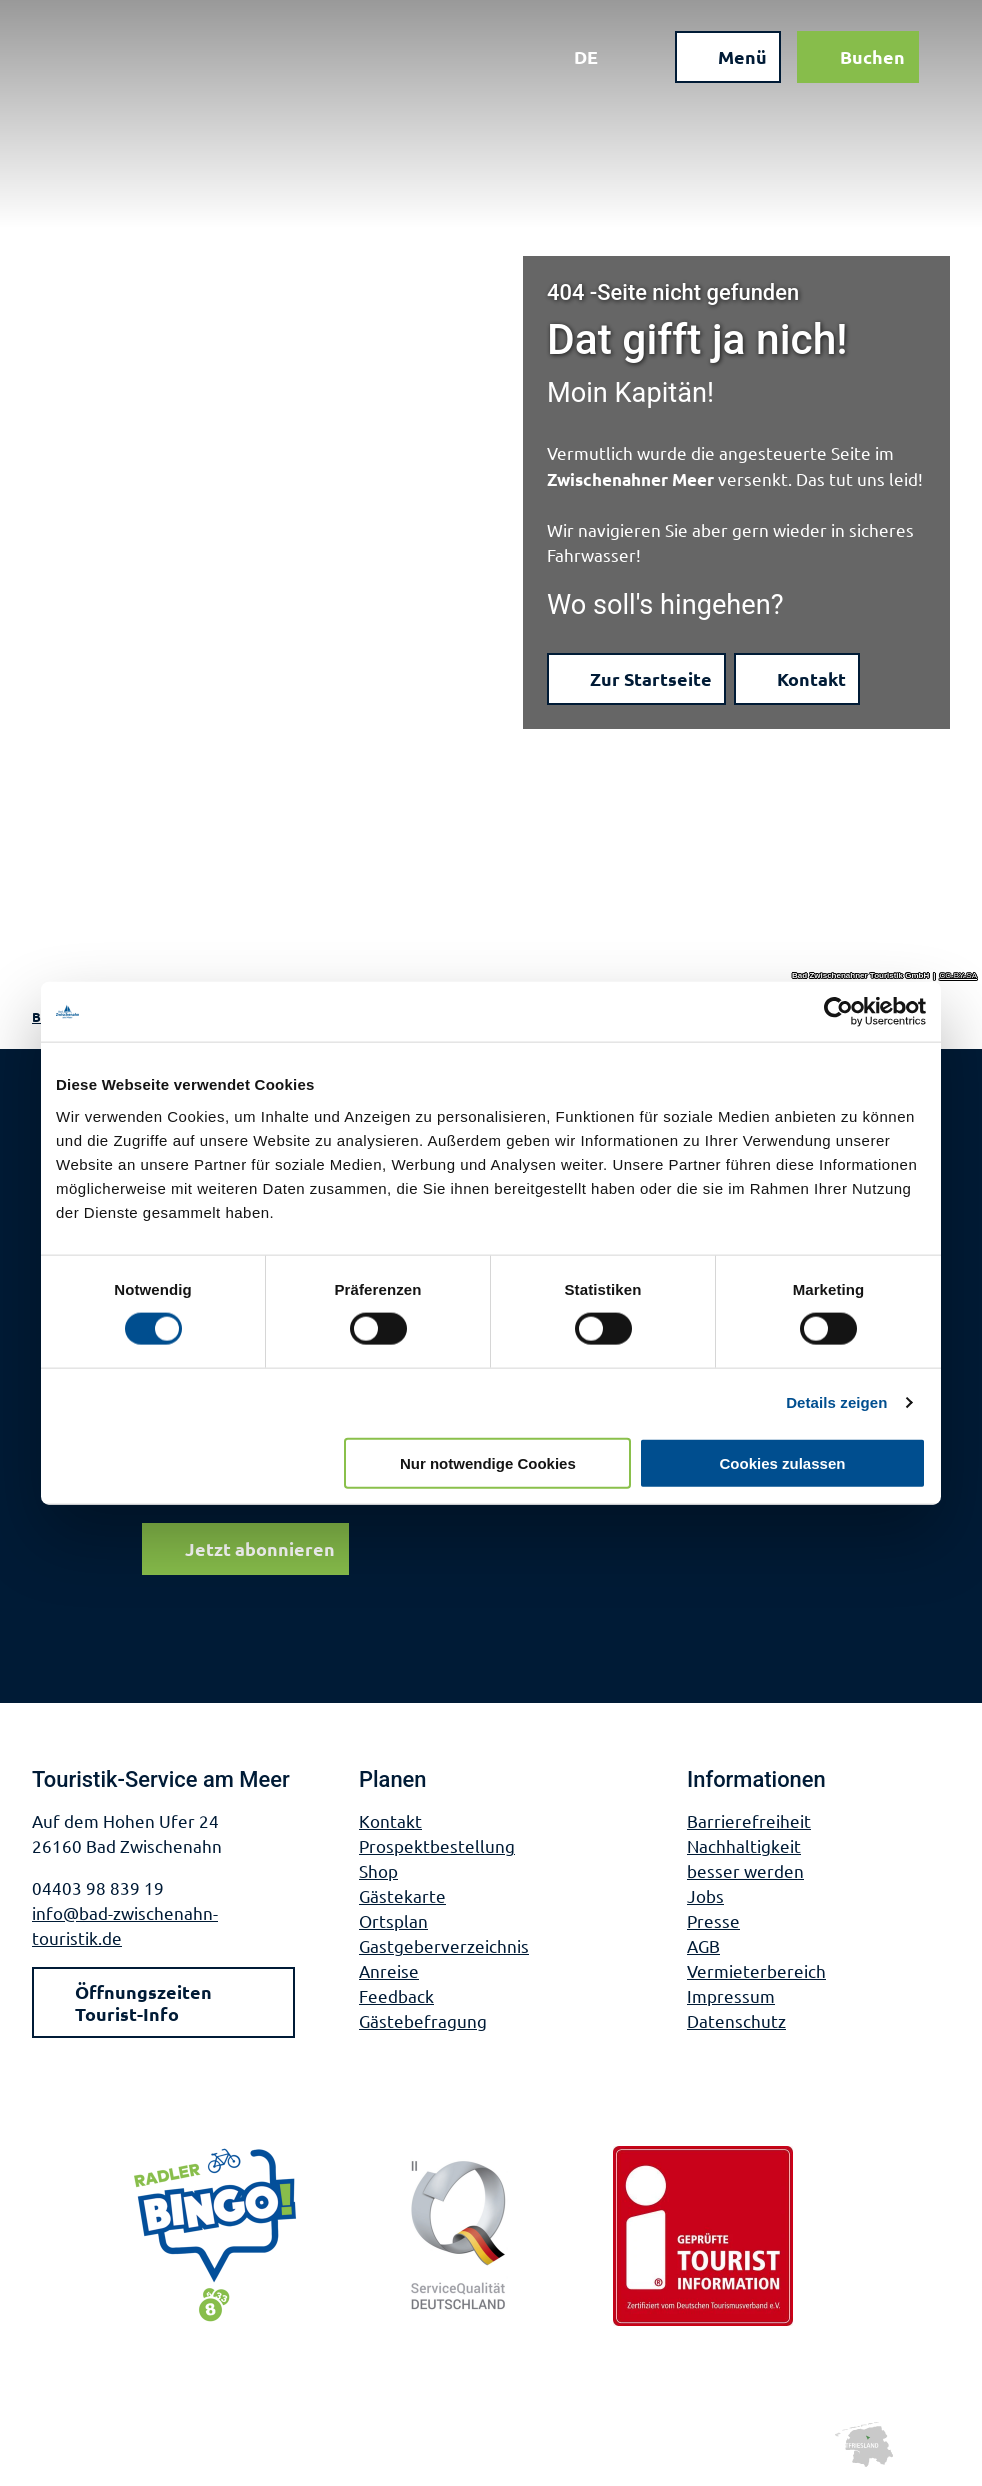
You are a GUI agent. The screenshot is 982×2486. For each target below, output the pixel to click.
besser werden (745, 1870)
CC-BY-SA (959, 976)
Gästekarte (402, 1895)
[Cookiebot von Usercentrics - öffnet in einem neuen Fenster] (838, 1012)
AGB (703, 1945)
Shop (378, 1870)
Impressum (731, 1995)
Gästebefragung (423, 2020)
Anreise (389, 1970)
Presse (713, 1920)
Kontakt (390, 1820)
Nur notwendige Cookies (488, 1462)
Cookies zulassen (783, 1462)
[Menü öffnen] (727, 58)
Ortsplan (393, 1920)
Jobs (705, 1895)
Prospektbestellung (437, 1845)
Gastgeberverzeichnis (444, 1945)
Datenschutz (736, 2020)
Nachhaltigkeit (744, 1845)
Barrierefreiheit (749, 1820)
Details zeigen (836, 1402)
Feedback (396, 1995)
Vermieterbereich (756, 1970)
